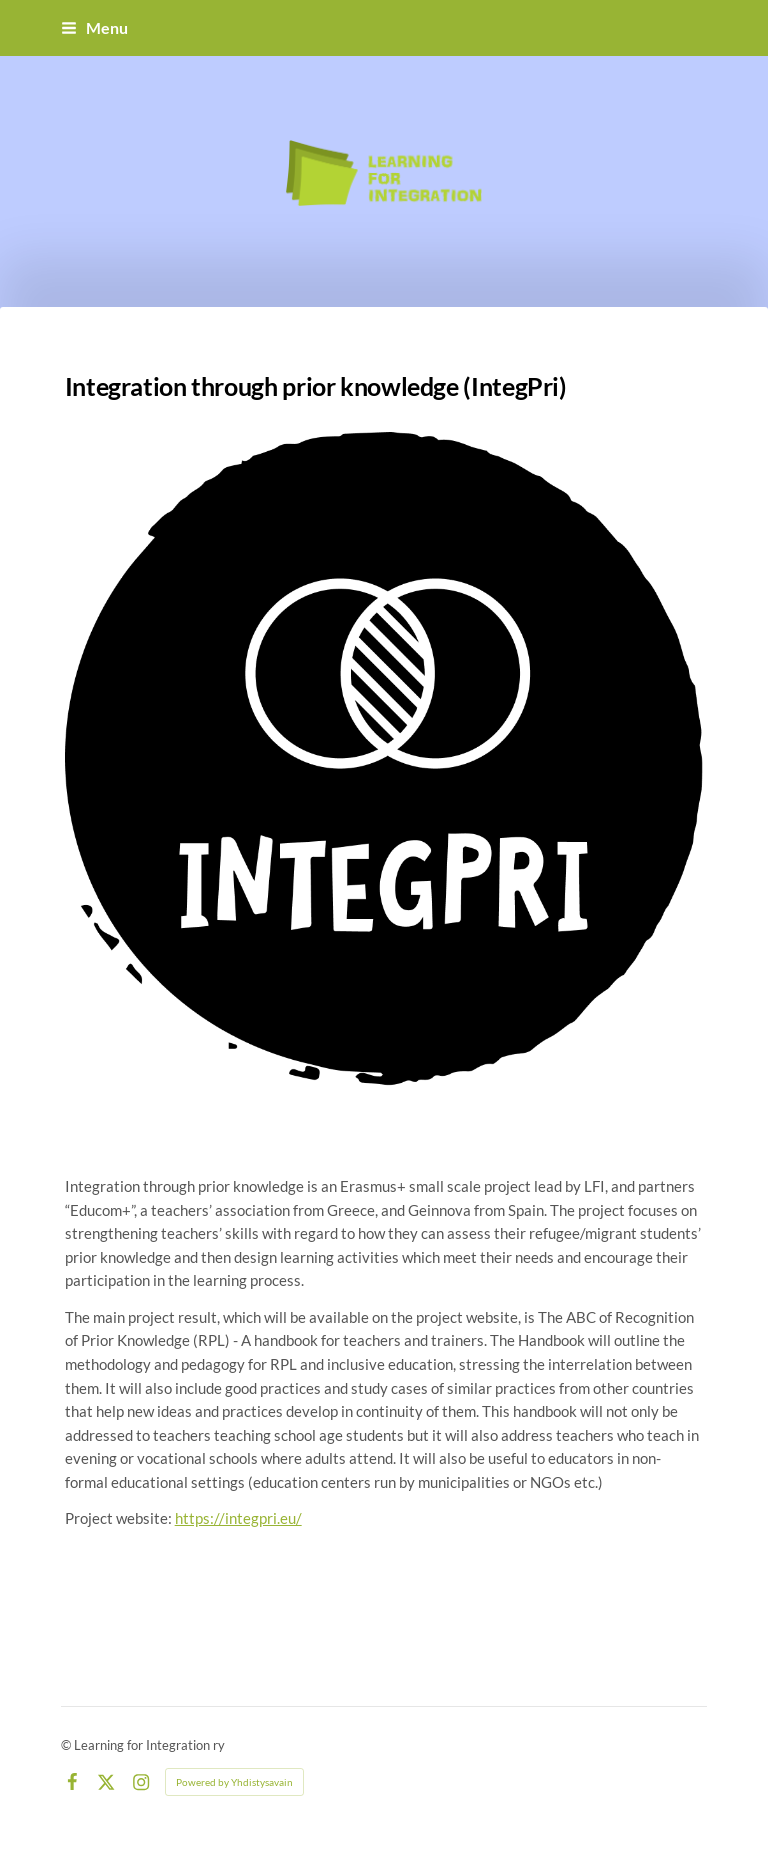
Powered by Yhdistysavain (234, 1782)
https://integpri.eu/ (238, 1518)
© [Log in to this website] (67, 1745)
